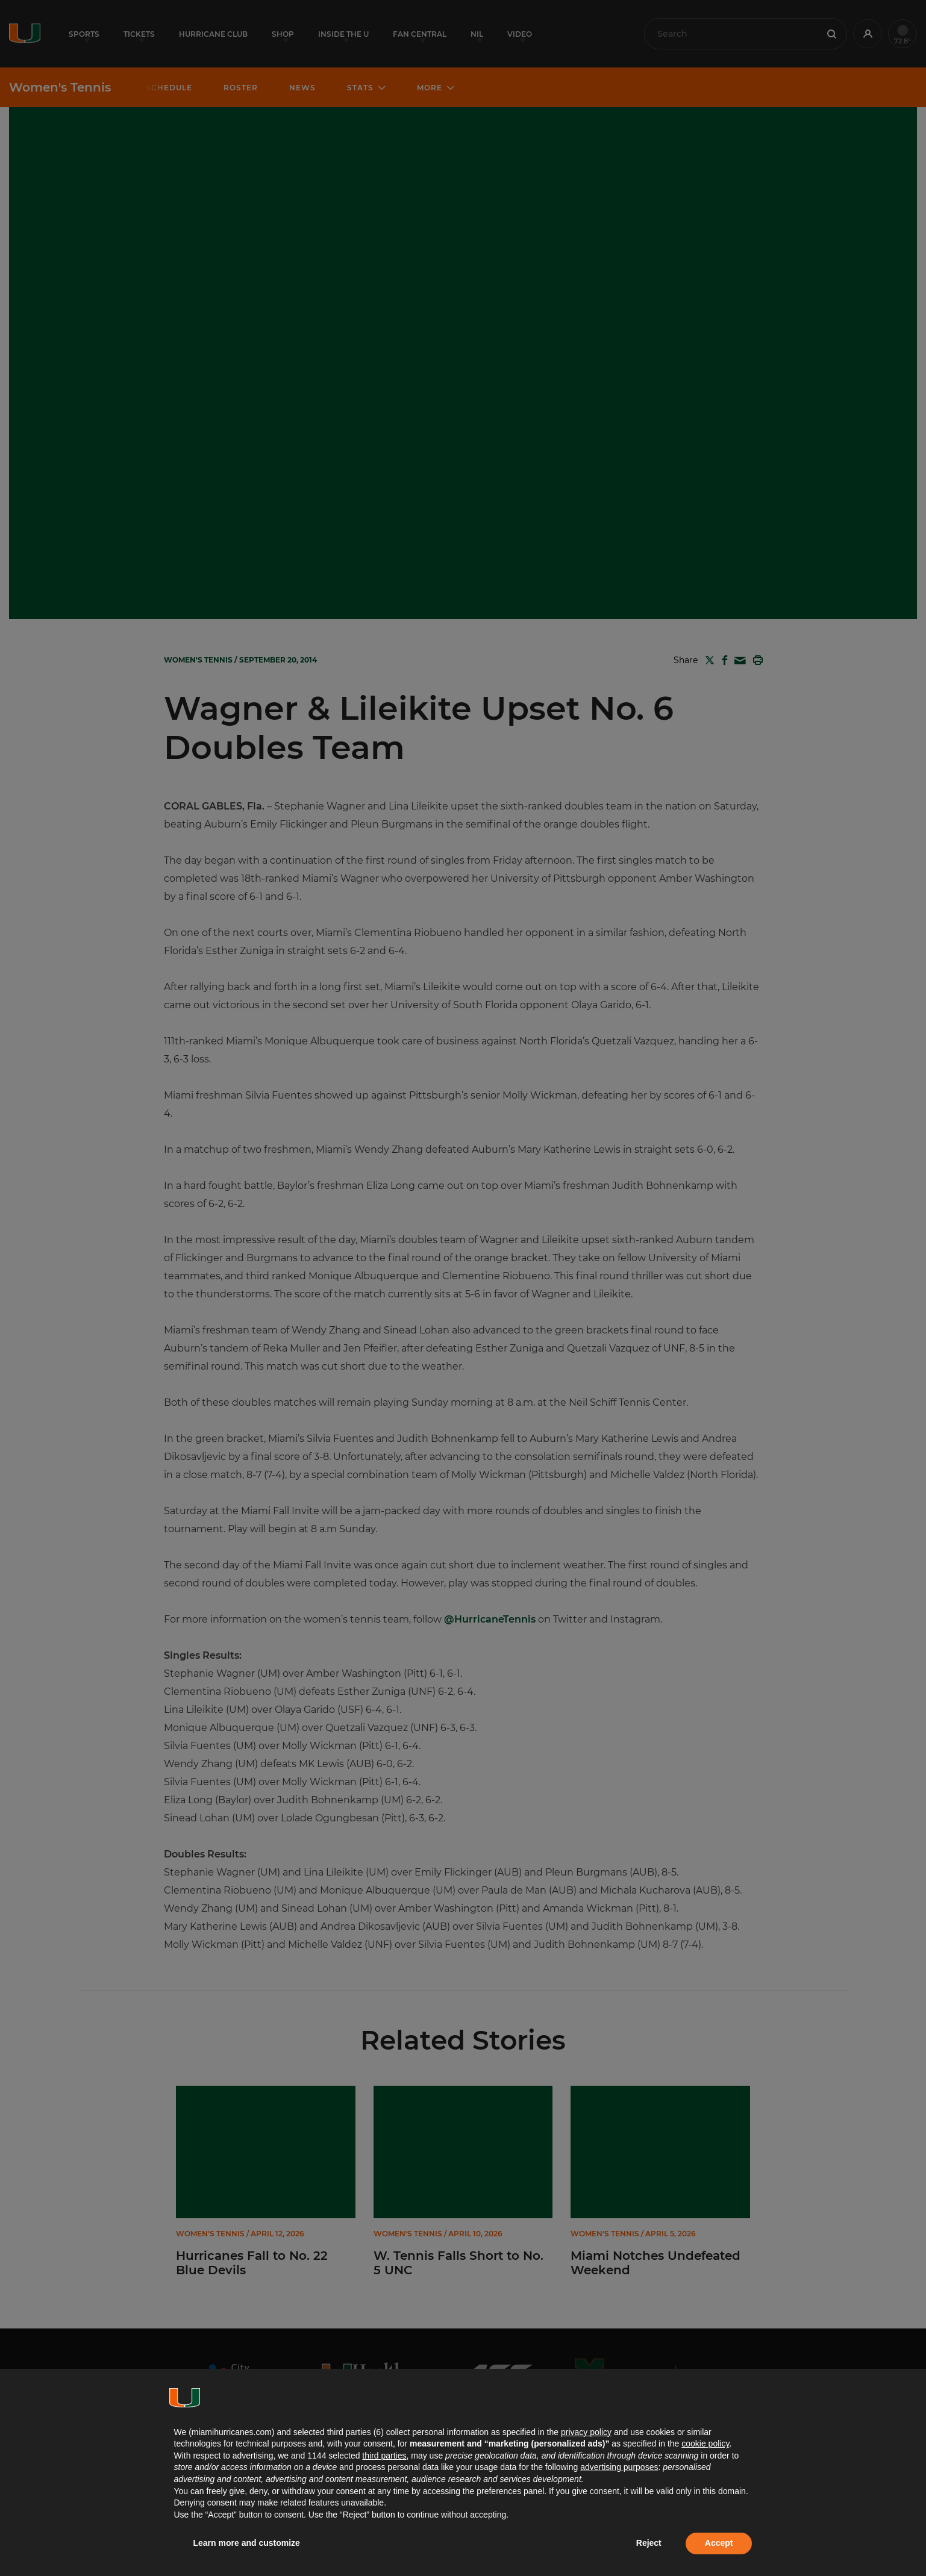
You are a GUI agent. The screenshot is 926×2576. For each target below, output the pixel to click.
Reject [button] (649, 2543)
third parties (384, 2455)
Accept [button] (719, 2543)
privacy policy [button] (586, 2432)
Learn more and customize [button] (246, 2543)
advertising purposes (619, 2467)
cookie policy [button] (705, 2443)
